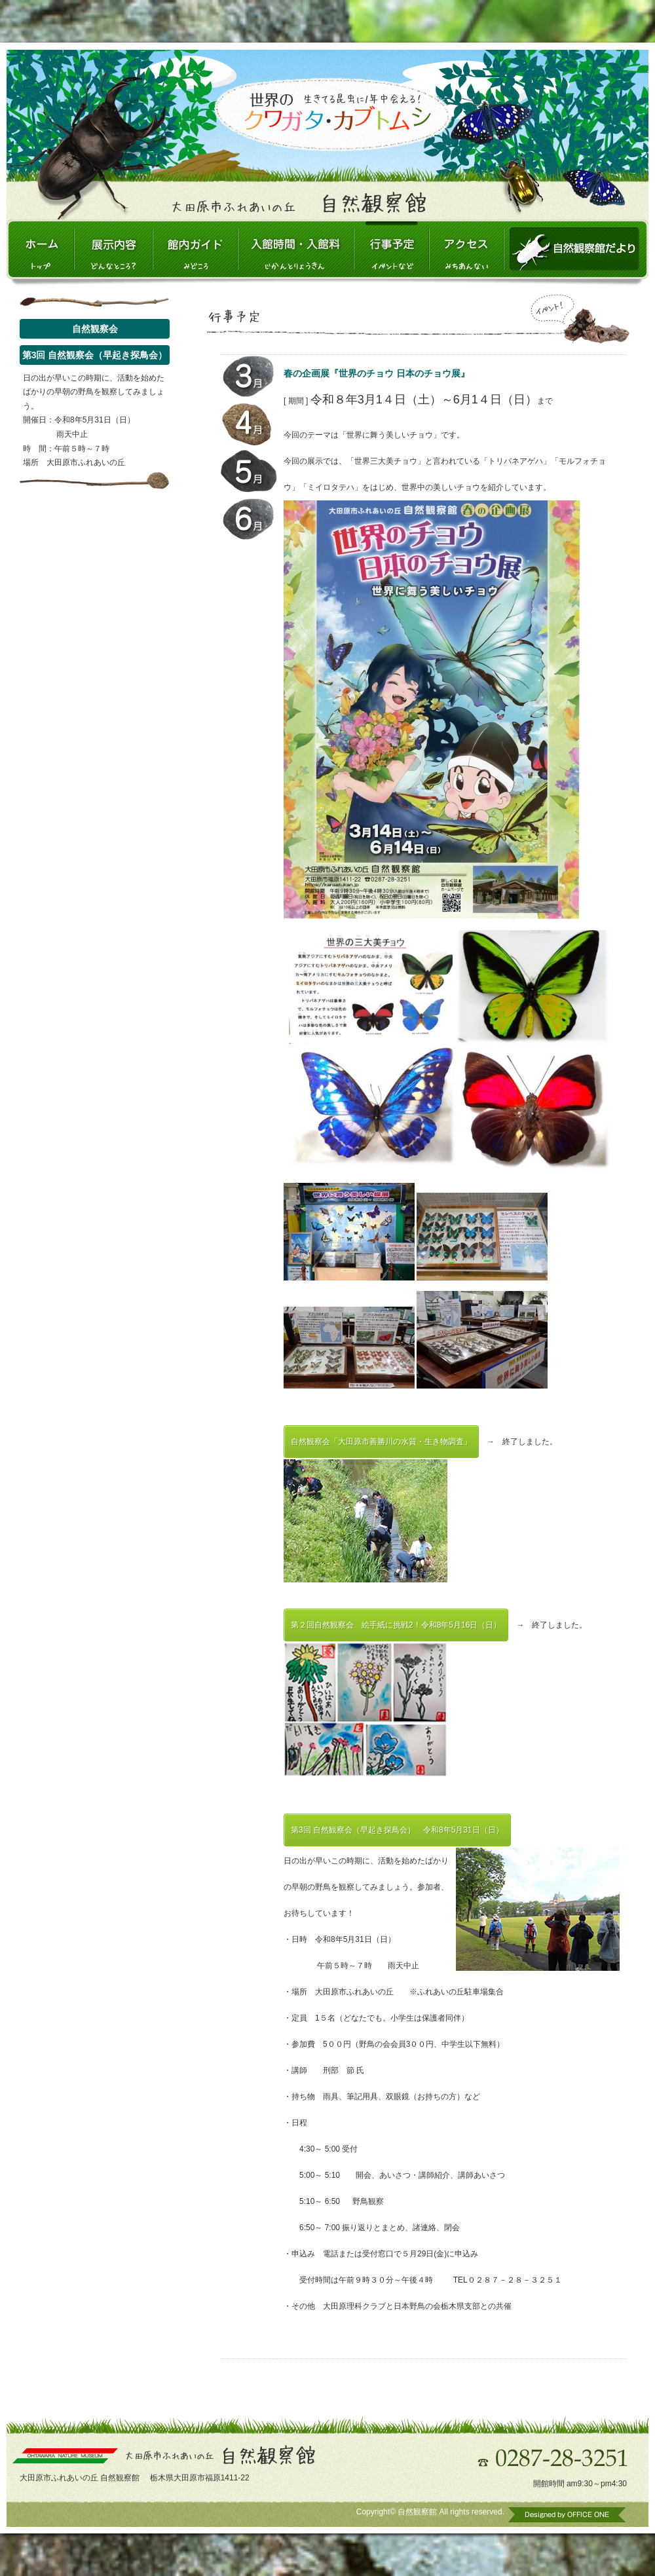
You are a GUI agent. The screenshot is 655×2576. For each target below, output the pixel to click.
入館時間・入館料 (296, 249)
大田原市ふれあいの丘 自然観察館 (40, 249)
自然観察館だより (576, 249)
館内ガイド (195, 249)
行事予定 (391, 249)
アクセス (466, 249)
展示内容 (113, 249)
